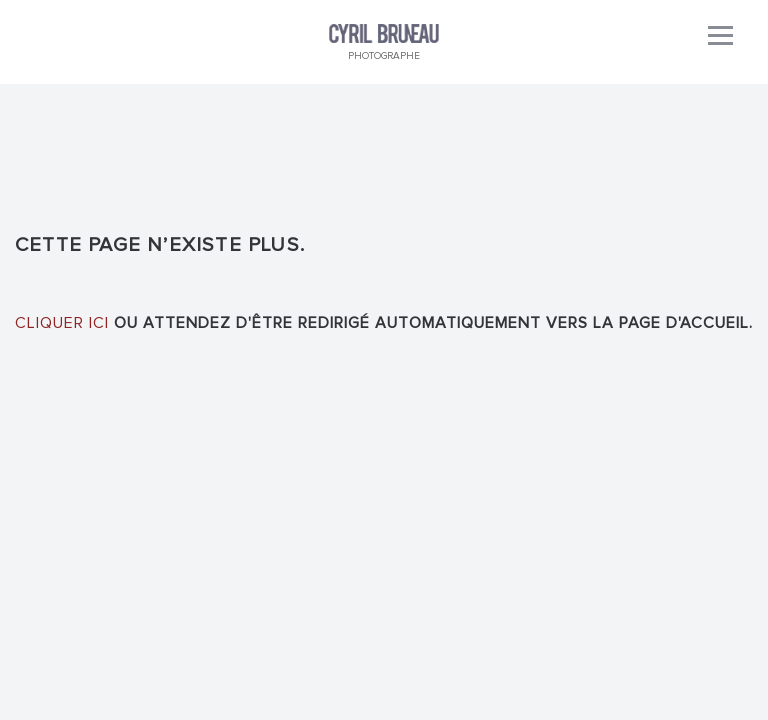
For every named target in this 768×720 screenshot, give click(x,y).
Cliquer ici (62, 323)
